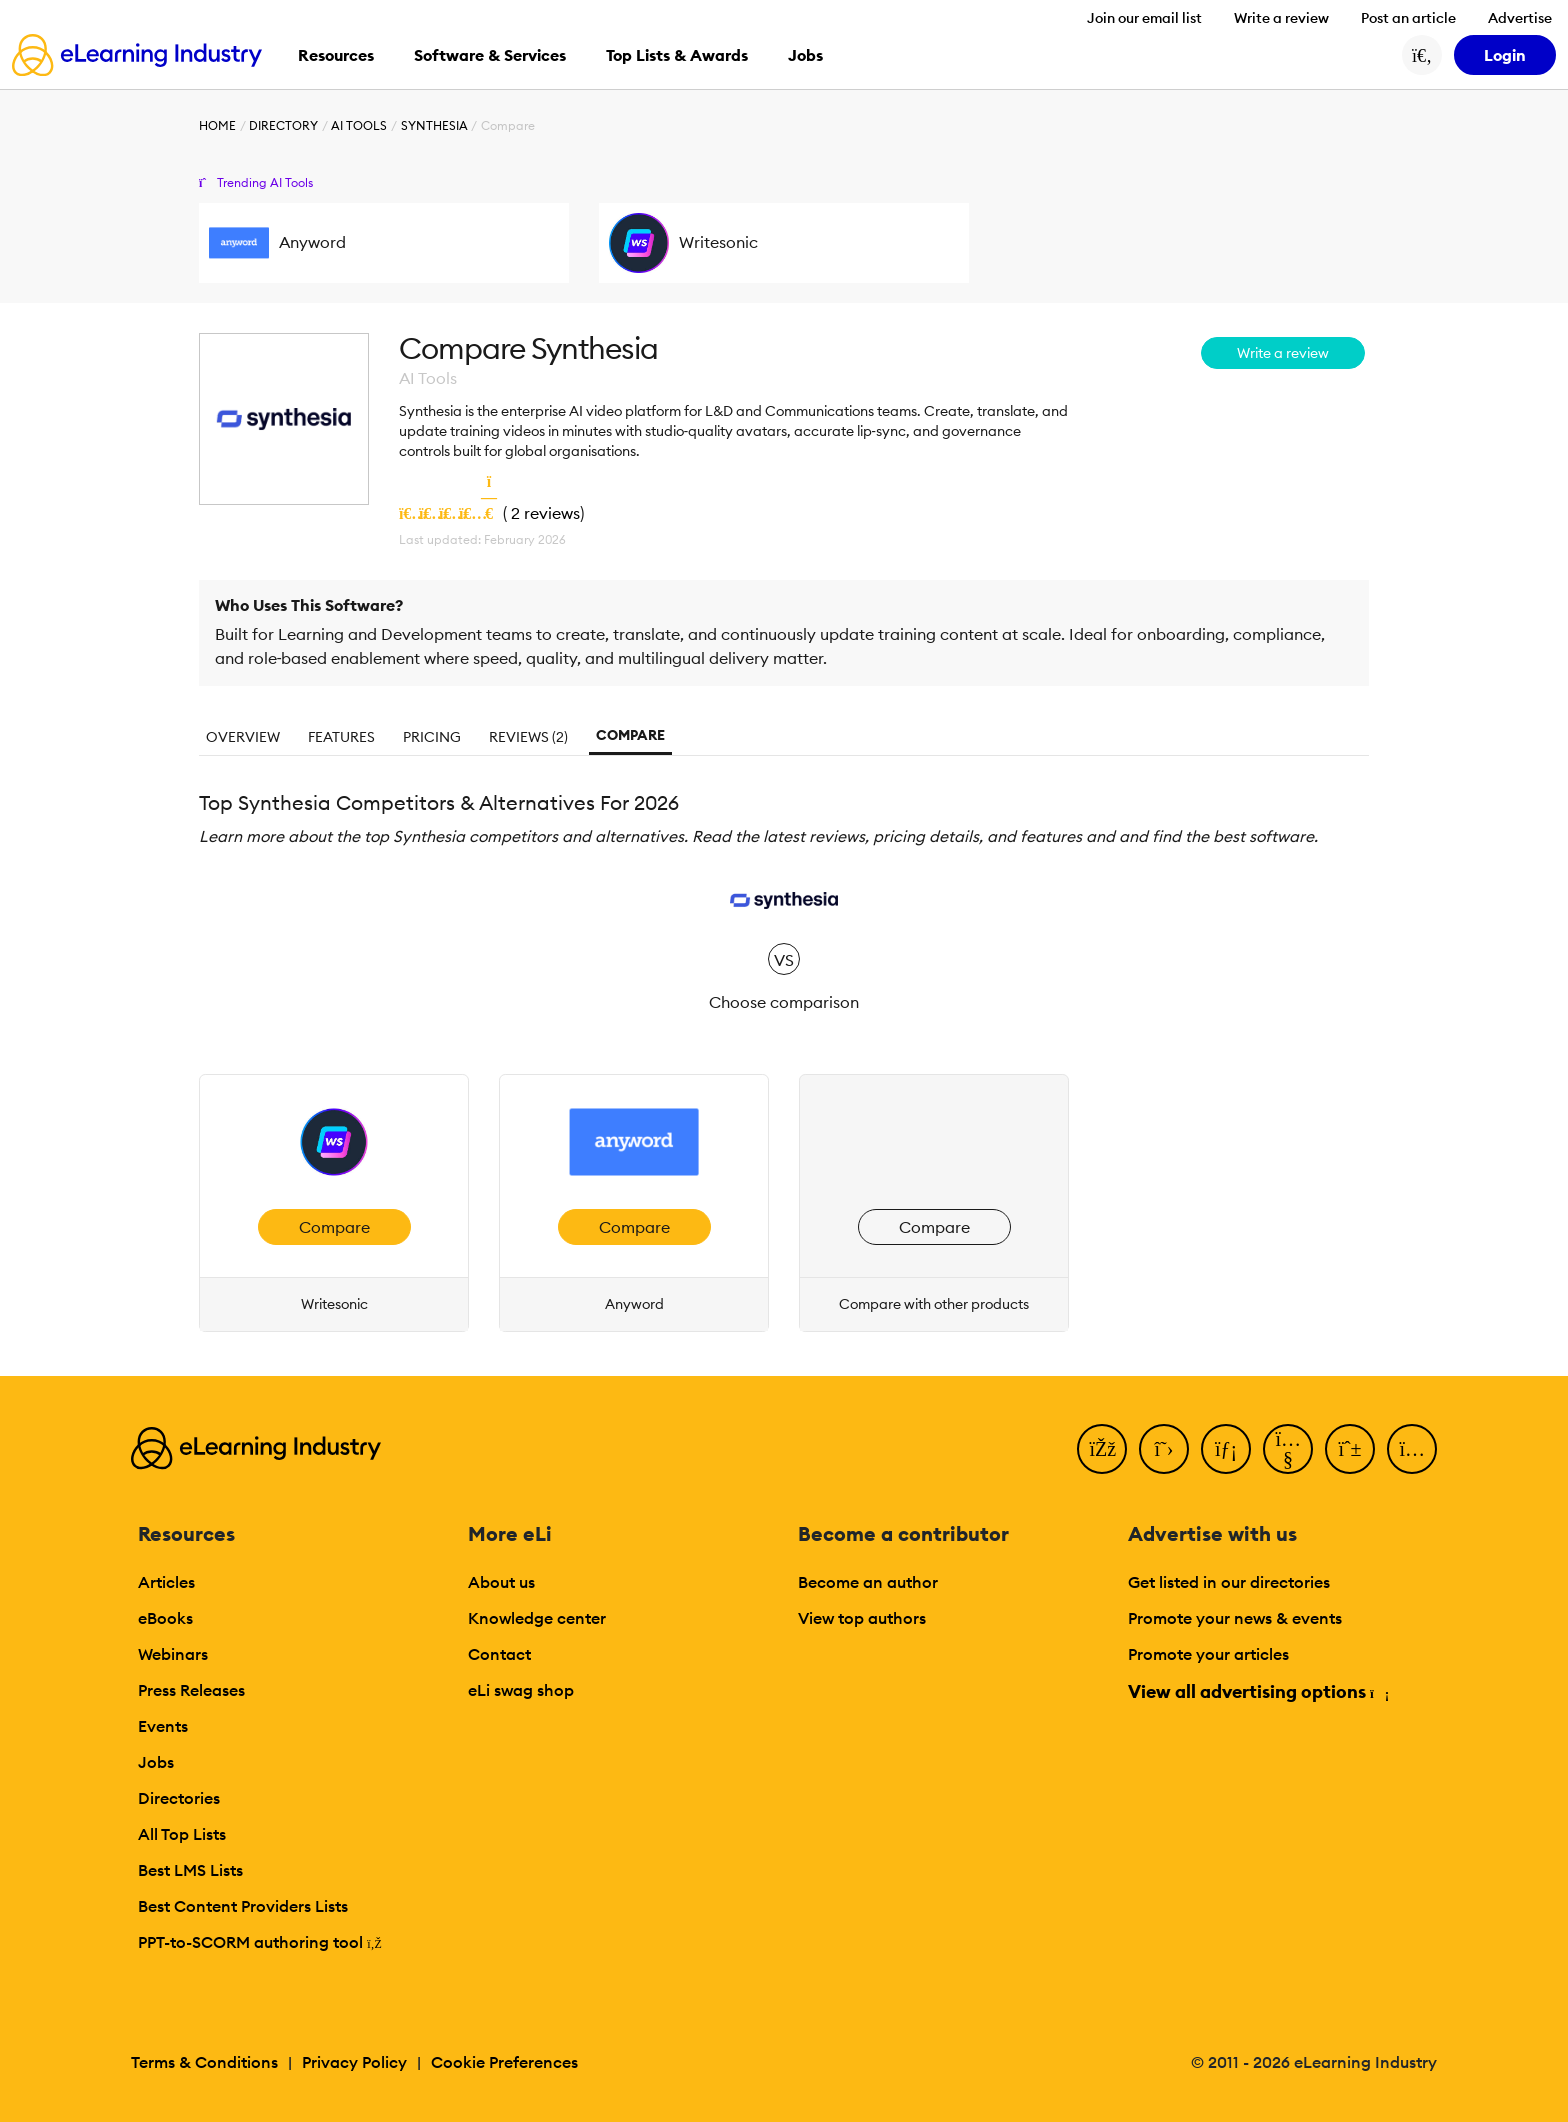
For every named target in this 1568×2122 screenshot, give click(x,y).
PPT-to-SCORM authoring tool (260, 1942)
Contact (499, 1654)
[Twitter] (1164, 1449)
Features (341, 737)
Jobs (156, 1762)
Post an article (1408, 18)
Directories (179, 1798)
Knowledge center (537, 1618)
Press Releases (191, 1690)
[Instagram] (1412, 1449)
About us (501, 1582)
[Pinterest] (1350, 1449)
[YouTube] (1288, 1449)
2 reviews (545, 513)
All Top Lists (182, 1834)
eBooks (165, 1618)
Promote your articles (1208, 1654)
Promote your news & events (1235, 1618)
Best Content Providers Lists (243, 1906)
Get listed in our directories (1229, 1582)
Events (163, 1726)
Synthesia (434, 125)
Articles (166, 1582)
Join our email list (1144, 18)
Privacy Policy (354, 2062)
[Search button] (1422, 55)
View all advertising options (1257, 1691)
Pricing (432, 737)
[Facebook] (1102, 1449)
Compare (630, 735)
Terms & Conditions (204, 2062)
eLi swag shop (521, 1690)
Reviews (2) (528, 737)
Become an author (868, 1582)
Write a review (1281, 18)
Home (217, 125)
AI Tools (359, 125)
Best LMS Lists (190, 1870)
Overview (243, 737)
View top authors (862, 1618)
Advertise (1520, 18)
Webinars (173, 1654)
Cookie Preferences (504, 2062)
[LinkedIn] (1226, 1449)
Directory (283, 125)
